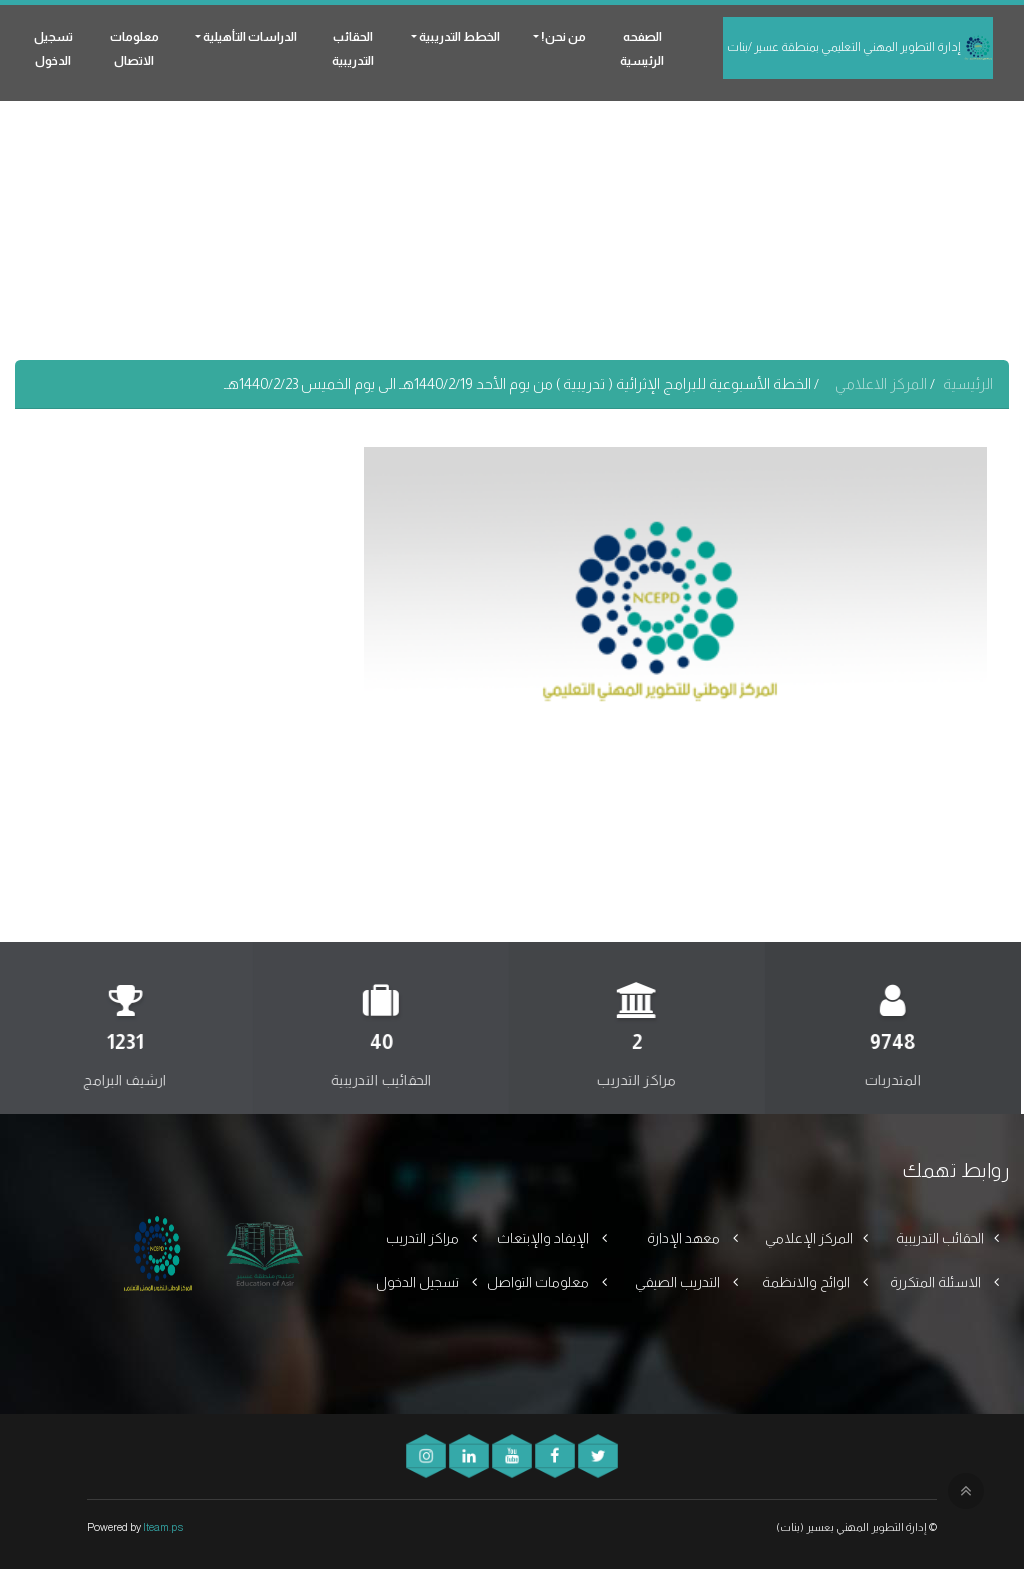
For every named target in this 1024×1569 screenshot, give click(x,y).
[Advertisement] (512, 220)
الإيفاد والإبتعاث (544, 1238)
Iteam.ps (163, 1527)
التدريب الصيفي (679, 1282)
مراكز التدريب (424, 1238)
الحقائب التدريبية (353, 49)
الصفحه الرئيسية (642, 49)
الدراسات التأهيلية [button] (249, 37)
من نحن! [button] (562, 37)
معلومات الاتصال (134, 49)
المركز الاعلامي (882, 383)
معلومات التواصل (539, 1282)
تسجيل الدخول (53, 49)
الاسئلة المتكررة (937, 1282)
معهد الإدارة (685, 1238)
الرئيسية (968, 383)
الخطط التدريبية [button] (458, 37)
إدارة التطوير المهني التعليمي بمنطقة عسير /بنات (860, 48)
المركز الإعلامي (809, 1238)
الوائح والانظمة (807, 1282)
